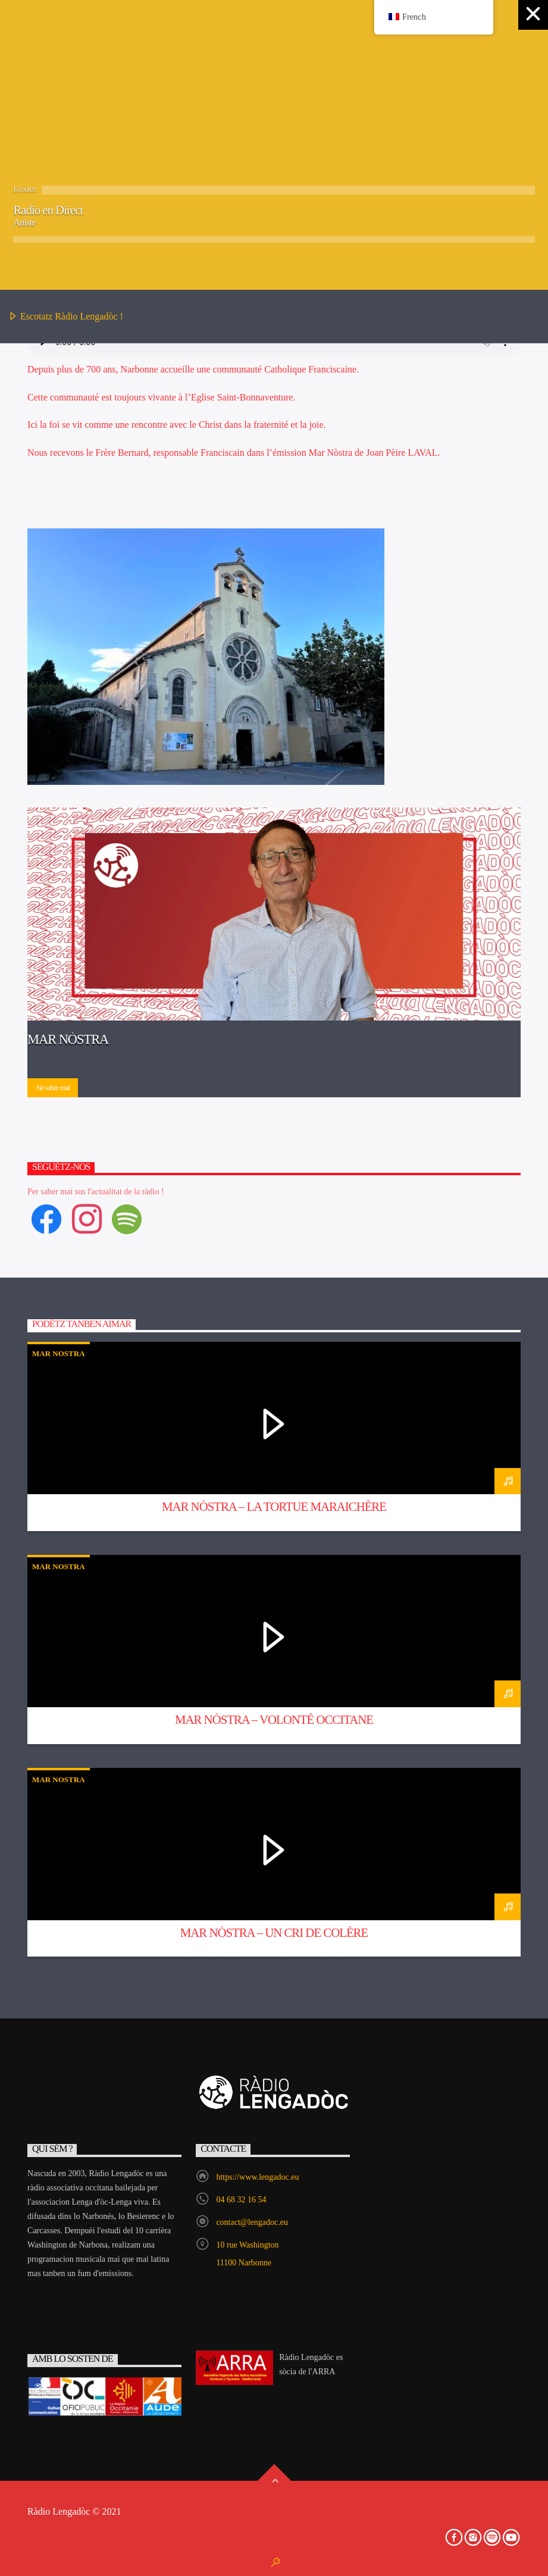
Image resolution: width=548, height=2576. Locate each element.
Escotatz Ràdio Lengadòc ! (65, 317)
